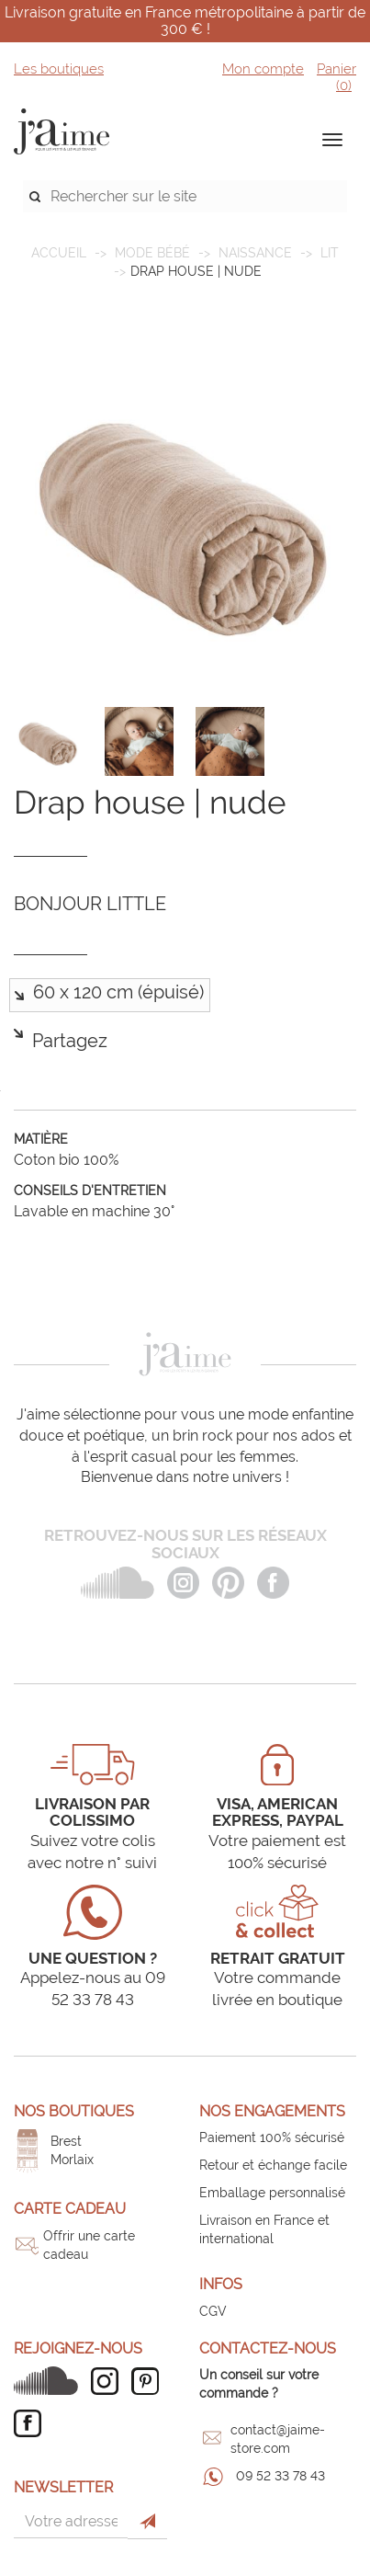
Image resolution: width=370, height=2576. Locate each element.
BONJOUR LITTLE (90, 904)
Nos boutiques (74, 2111)
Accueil (58, 252)
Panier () (336, 77)
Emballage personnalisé (272, 2192)
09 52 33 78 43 (280, 2475)
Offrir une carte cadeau (89, 2245)
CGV (213, 2311)
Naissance (255, 252)
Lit (329, 252)
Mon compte (263, 69)
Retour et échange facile (273, 2165)
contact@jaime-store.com (277, 2439)
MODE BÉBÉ (152, 252)
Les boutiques (59, 69)
